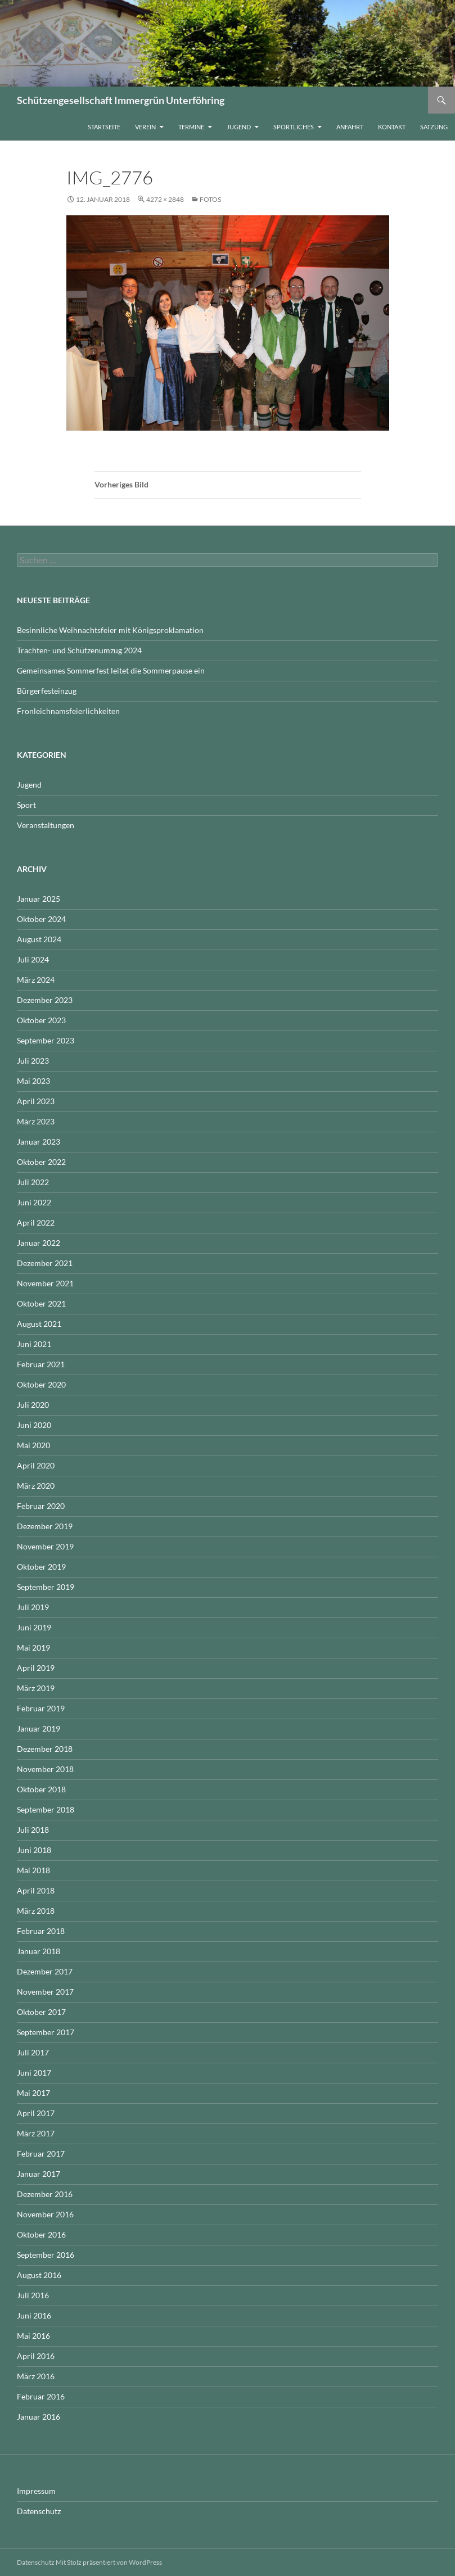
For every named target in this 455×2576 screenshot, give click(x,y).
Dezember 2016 (45, 2194)
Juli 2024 (33, 959)
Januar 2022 (38, 1243)
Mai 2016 (33, 2335)
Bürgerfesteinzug (46, 690)
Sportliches (293, 126)
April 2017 (36, 2113)
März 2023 (36, 1121)
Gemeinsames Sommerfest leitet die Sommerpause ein (111, 670)
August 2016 (39, 2275)
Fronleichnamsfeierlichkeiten (68, 711)
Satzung (434, 126)
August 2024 (39, 939)
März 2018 (36, 1910)
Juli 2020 (33, 1404)
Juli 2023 (33, 1060)
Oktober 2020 (41, 1384)
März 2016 (36, 2376)
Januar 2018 (38, 1951)
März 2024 (36, 979)
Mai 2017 (33, 2093)
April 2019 (36, 1668)
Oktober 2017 (41, 2012)
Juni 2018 (34, 1850)
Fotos (210, 199)
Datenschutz (39, 2511)
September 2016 (45, 2254)
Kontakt (392, 126)
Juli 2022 (33, 1182)
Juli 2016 (33, 2295)
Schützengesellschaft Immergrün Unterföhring (120, 100)
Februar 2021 (41, 1364)
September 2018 (45, 1809)
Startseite (104, 126)
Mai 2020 (33, 1445)
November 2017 (45, 1991)
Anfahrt (349, 126)
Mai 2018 (33, 1870)
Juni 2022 (34, 1202)
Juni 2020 (34, 1425)
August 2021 (39, 1323)
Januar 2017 (38, 2174)
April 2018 (36, 1890)
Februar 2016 (41, 2396)
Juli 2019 (33, 1607)
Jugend (239, 126)
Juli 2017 (33, 2052)
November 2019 (45, 1546)
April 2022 (36, 1222)
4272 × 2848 (165, 199)
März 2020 (36, 1485)
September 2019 (45, 1587)
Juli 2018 (33, 1829)
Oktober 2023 (41, 1020)
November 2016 (45, 2214)
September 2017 (45, 2032)
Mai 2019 (33, 1647)
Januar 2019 (38, 1728)
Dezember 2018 (45, 1749)
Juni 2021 (34, 1344)
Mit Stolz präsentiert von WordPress (109, 2562)
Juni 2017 (34, 2072)
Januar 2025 (38, 898)
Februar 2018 (41, 1931)
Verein (145, 126)
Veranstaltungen (45, 825)
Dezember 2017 (45, 1971)
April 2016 (36, 2356)
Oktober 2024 (41, 919)
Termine (191, 126)
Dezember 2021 (45, 1263)
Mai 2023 (33, 1081)
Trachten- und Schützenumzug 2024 (79, 650)
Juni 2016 (34, 2315)
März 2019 (36, 1688)
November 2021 (45, 1283)
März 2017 (36, 2133)
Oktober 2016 (41, 2234)
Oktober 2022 (41, 1162)
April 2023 (36, 1101)
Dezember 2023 (45, 1000)
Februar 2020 (41, 1506)
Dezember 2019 (45, 1526)
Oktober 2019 (41, 1566)
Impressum (36, 2491)
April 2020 (36, 1465)
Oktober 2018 (41, 1789)
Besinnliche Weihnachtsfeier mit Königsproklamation (110, 630)
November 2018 (45, 1769)
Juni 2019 (34, 1627)
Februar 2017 (41, 2153)
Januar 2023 (38, 1141)
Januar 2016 (38, 2416)
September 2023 (45, 1040)
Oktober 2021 (41, 1303)
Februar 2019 (41, 1708)
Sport (26, 805)
